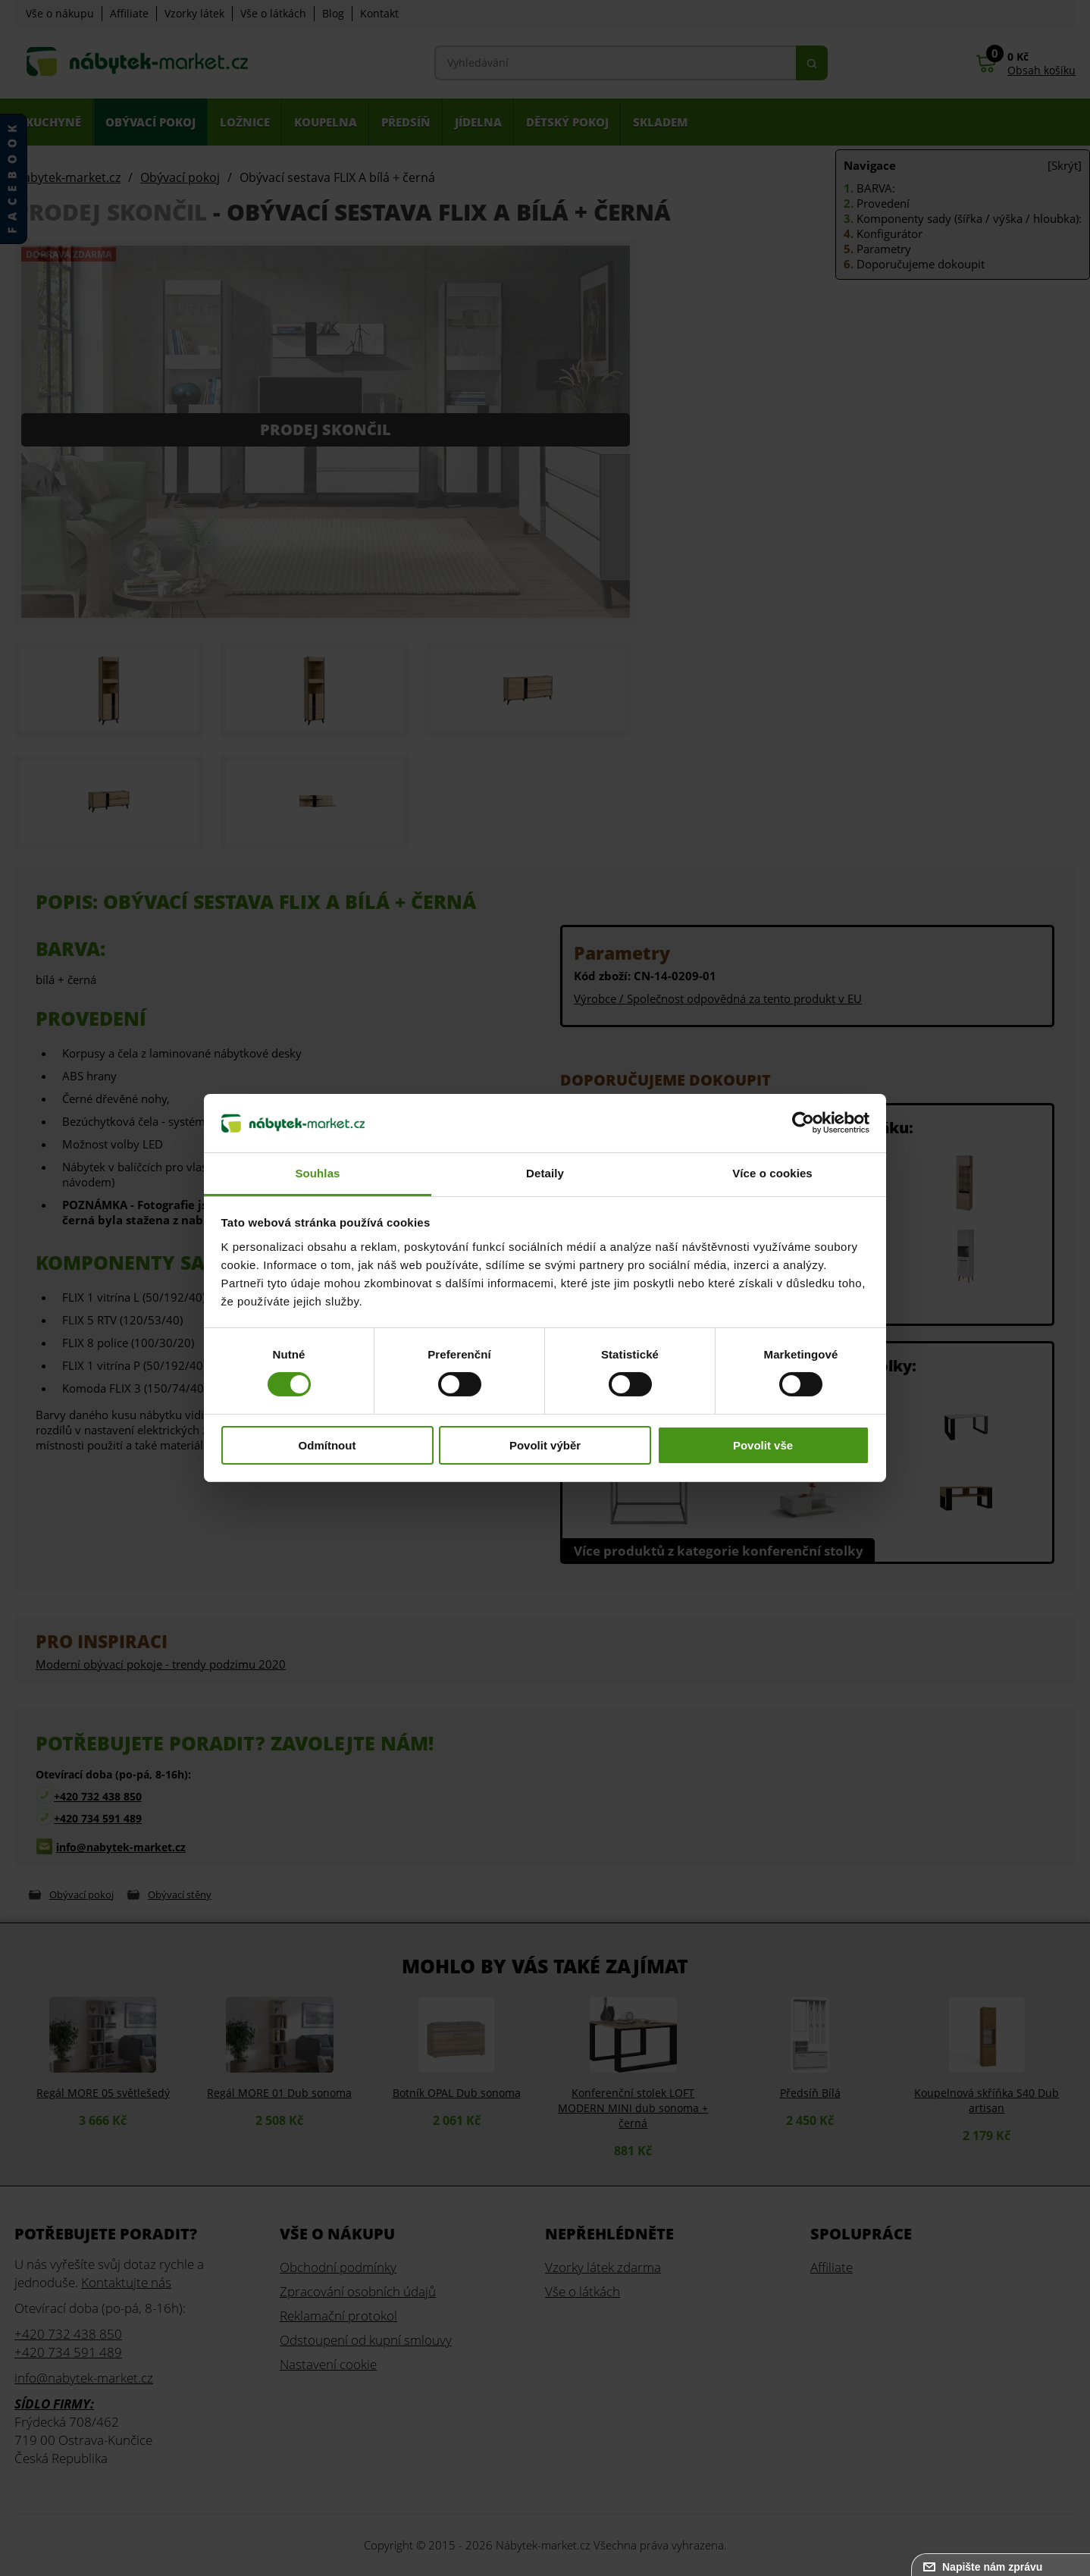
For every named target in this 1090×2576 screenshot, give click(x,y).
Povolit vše (763, 1445)
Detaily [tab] (545, 1173)
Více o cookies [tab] (772, 1173)
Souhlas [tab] (317, 1173)
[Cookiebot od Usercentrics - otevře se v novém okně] (803, 1122)
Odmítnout (327, 1445)
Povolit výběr (545, 1445)
